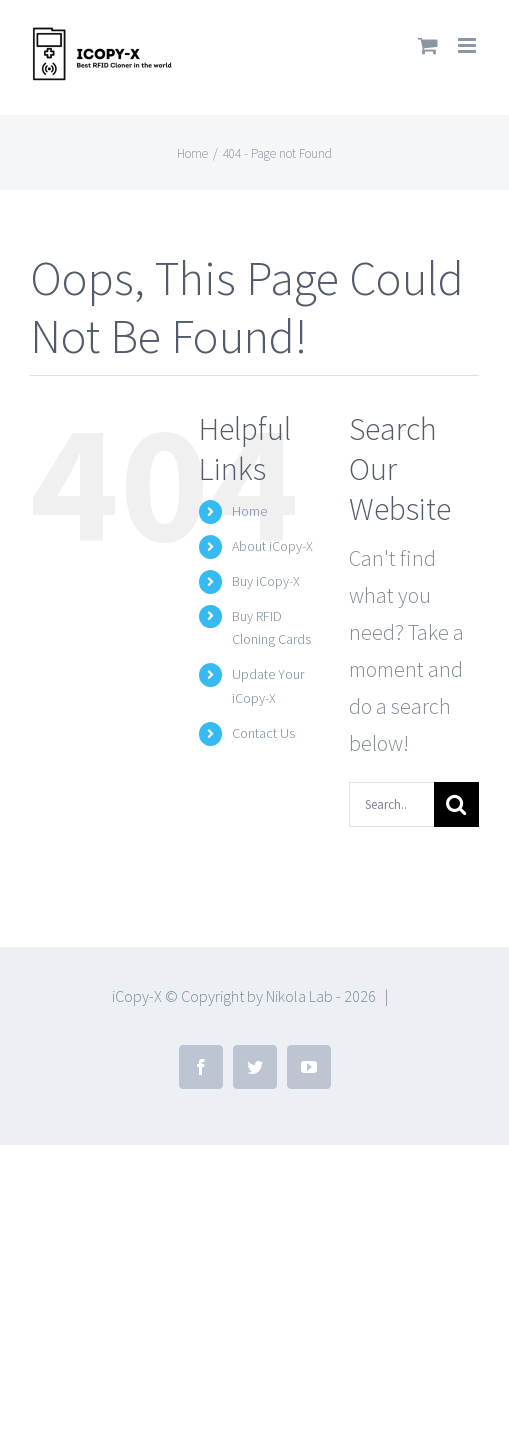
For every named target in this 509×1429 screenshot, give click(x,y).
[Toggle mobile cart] (428, 45)
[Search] (456, 804)
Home (249, 511)
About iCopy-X (272, 546)
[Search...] (391, 804)
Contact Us (263, 733)
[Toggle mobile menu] (468, 45)
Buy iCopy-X (266, 581)
